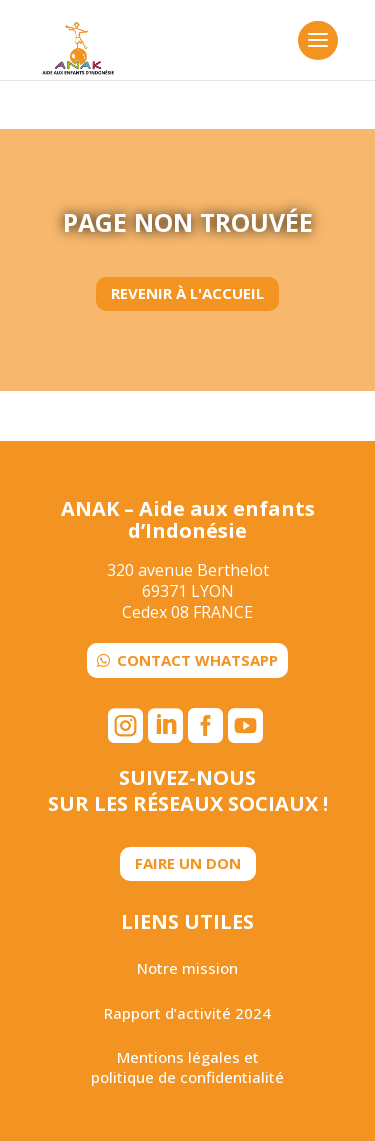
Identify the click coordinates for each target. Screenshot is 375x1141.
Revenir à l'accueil (187, 293)
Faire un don (188, 863)
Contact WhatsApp (197, 660)
